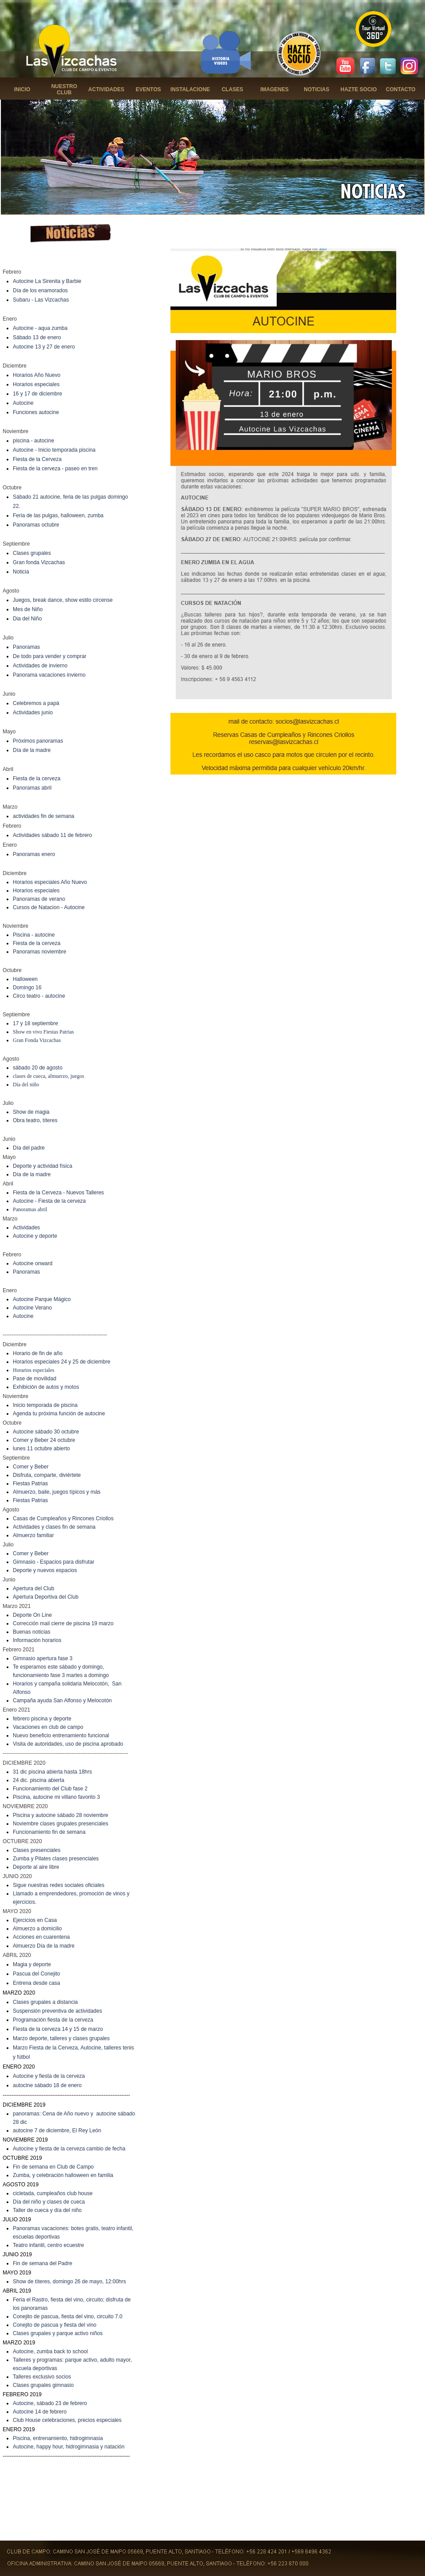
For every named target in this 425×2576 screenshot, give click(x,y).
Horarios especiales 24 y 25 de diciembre (61, 1362)
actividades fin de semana (43, 816)
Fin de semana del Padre (42, 2263)
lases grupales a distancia (47, 2002)
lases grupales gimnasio (45, 2385)
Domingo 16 (27, 987)
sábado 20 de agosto (37, 1068)
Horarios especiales (36, 384)
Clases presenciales (36, 1850)
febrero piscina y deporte (42, 1719)
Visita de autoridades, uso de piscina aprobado (68, 1744)
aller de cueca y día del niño (48, 2210)
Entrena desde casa (36, 1983)
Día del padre (29, 1148)
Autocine (23, 403)
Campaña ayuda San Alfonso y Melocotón (62, 1700)
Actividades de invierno (40, 665)
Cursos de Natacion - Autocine (49, 907)
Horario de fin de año (37, 1353)
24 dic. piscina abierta (38, 1780)
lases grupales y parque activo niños (60, 2333)
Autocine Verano (32, 1308)
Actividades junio (33, 712)
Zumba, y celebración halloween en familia (63, 2175)
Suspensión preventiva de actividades (57, 2011)
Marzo (21, 2038)
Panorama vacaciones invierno (49, 675)
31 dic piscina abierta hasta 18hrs (52, 1772)
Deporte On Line (32, 1615)
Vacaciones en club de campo (48, 1727)
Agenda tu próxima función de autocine (59, 1413)
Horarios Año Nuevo (36, 375)
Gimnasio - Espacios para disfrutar (53, 1562)
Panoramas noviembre (39, 952)
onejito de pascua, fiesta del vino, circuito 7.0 (70, 2316)
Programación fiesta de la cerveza (53, 2020)
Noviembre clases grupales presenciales (60, 1824)
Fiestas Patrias (30, 1483)
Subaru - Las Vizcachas (41, 300)
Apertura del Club (33, 1588)
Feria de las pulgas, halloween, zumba (58, 515)
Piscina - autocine (34, 935)
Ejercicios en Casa (35, 1920)
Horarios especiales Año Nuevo (50, 882)
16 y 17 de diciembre (37, 394)
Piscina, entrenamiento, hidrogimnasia (58, 2438)
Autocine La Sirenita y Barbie (47, 281)
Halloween (25, 979)
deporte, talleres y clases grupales (69, 2038)
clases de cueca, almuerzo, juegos (48, 1076)
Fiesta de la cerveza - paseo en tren (55, 468)
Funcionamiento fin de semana (49, 1832)
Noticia (21, 572)
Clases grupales (32, 553)
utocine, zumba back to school (52, 2351)
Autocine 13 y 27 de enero (44, 347)
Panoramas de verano (39, 899)
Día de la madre (31, 750)
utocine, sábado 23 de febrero (51, 2403)
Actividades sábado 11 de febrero (52, 835)
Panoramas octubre (36, 525)
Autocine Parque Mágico (42, 1299)
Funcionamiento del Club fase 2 (50, 1789)
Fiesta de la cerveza (36, 778)
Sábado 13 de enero (37, 337)
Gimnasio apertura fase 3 (43, 1658)
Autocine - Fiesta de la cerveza (49, 1201)
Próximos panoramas (38, 741)
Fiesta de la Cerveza (37, 459)
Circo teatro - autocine (39, 996)
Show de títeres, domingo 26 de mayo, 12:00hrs (69, 2281)
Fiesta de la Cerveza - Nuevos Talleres (58, 1192)
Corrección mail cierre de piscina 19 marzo (63, 1623)
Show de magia (31, 1112)
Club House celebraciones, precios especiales (67, 2420)
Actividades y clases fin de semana (54, 1527)
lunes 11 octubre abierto (41, 1448)
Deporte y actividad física (42, 1166)
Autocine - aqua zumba (40, 328)
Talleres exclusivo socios (42, 2377)
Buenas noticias (31, 1632)
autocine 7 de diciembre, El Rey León (57, 2130)
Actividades (26, 1227)
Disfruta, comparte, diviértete (47, 1475)
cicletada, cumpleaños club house (53, 2193)
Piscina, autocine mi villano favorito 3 (56, 1797)
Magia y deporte (32, 1964)
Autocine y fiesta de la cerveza (49, 2076)
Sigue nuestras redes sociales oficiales (58, 1885)
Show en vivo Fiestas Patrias (43, 1032)
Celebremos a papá (36, 703)
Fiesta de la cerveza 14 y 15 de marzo (58, 2029)
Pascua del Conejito (36, 1974)
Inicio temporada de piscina (45, 1405)
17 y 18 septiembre (35, 1023)
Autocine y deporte (35, 1236)
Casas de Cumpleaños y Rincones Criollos (63, 1518)
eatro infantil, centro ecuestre (49, 2245)
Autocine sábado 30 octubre (46, 1432)
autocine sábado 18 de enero (47, 2085)
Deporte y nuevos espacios (45, 1570)
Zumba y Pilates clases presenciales (56, 1858)
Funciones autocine (36, 412)
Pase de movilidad (34, 1378)
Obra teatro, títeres (35, 1120)
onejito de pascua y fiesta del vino (57, 2325)
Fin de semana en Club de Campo (53, 2167)
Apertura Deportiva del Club (45, 1597)
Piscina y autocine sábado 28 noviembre (60, 1815)
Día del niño (26, 1084)
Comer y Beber (31, 1467)
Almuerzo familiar (33, 1535)
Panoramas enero (34, 854)
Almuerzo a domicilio (37, 1928)
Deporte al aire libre (36, 1867)
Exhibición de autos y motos (46, 1387)
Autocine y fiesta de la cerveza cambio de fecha (69, 2149)
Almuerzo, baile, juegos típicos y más (56, 1492)
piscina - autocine (33, 441)
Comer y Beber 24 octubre (44, 1440)
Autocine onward (32, 1263)
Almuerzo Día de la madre (43, 1946)
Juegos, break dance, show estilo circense (62, 600)
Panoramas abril (32, 788)
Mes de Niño (27, 609)
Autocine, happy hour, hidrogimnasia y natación (68, 2447)
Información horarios (37, 1640)
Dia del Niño (27, 619)
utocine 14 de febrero (41, 2412)
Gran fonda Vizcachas (39, 562)
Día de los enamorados (40, 290)
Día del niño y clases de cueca (49, 2202)
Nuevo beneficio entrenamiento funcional (61, 1735)
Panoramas (26, 647)
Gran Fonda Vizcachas (37, 1040)
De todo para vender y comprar (49, 656)
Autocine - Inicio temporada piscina (54, 450)
